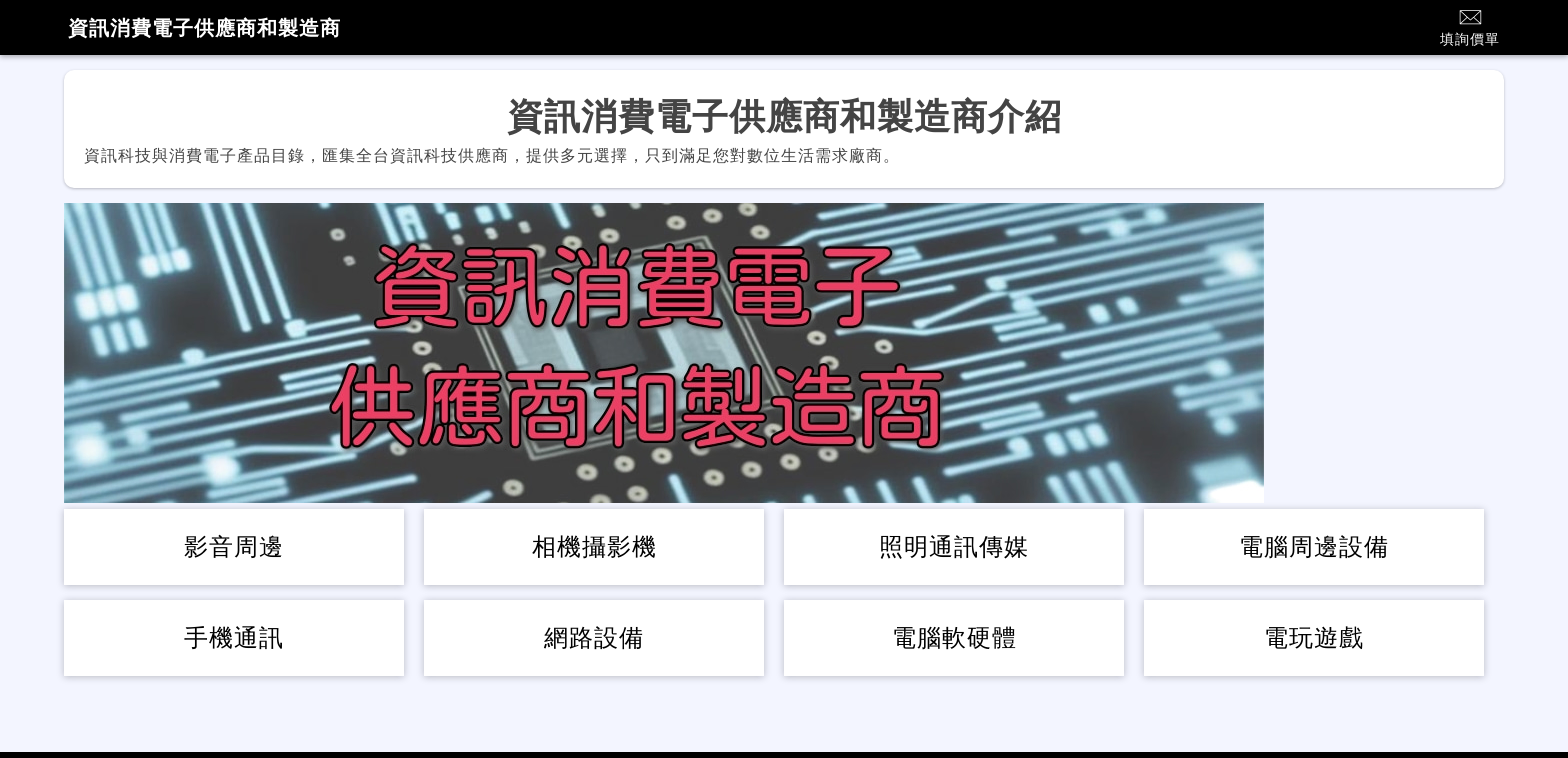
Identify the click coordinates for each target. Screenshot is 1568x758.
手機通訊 (234, 637)
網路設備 (594, 637)
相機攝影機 (594, 546)
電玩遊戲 (1314, 637)
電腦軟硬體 (954, 637)
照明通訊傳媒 (954, 546)
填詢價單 (1470, 26)
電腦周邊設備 (1314, 546)
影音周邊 (234, 546)
